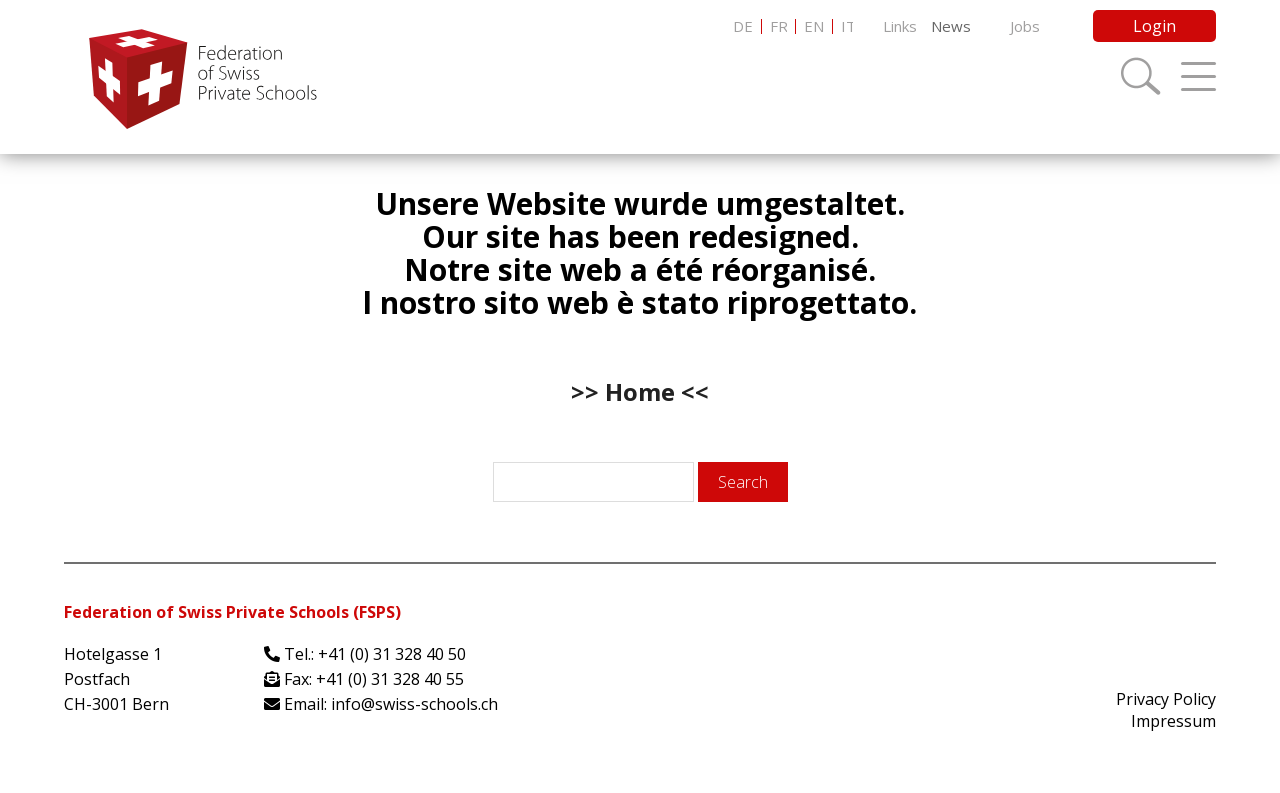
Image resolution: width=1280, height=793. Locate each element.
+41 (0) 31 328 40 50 (392, 654)
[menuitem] (743, 26)
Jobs (1025, 26)
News (951, 26)
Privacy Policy (1166, 699)
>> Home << (640, 391)
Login (1154, 26)
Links (900, 26)
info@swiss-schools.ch (414, 704)
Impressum (1173, 721)
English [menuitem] (814, 26)
